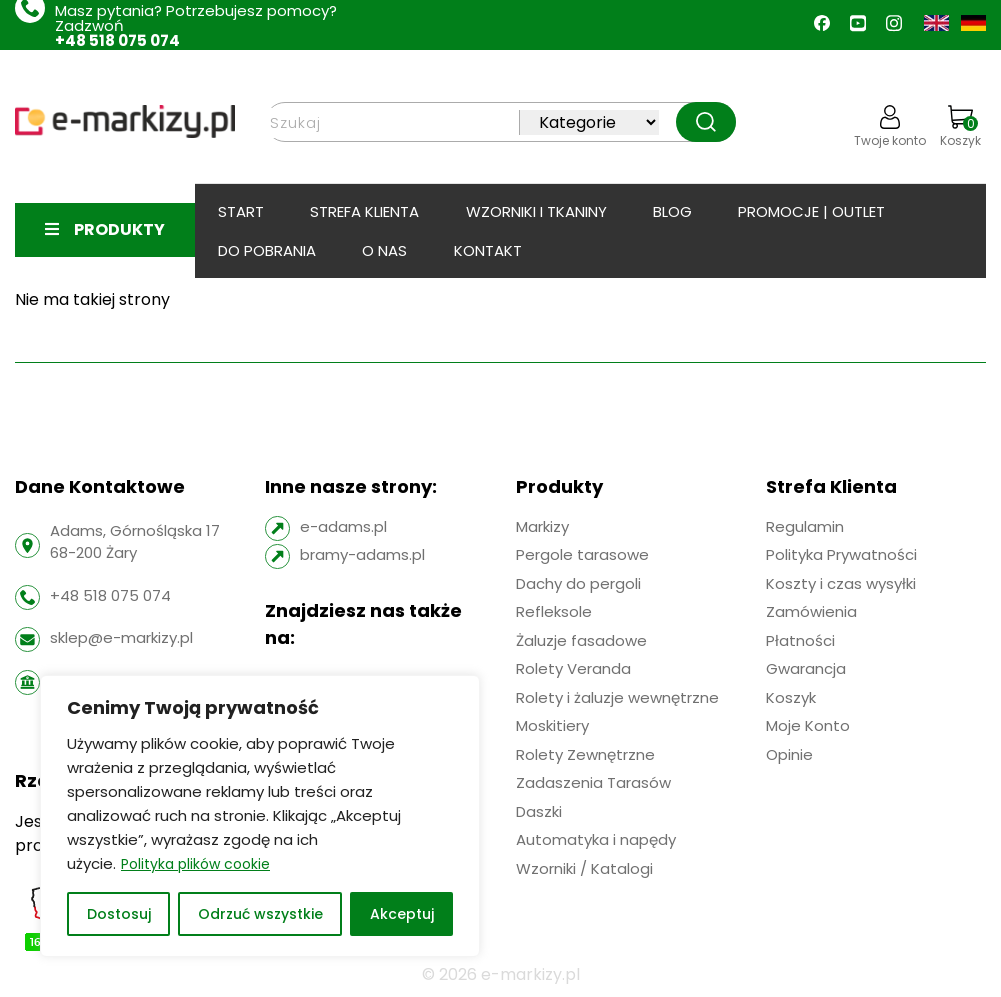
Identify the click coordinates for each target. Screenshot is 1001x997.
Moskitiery (552, 725)
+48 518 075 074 (117, 40)
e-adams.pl (343, 526)
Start (241, 211)
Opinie (789, 754)
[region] (260, 816)
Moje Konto (808, 725)
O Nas (384, 250)
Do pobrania (267, 250)
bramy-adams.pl (362, 554)
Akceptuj (402, 914)
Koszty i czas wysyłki (841, 583)
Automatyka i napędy (596, 839)
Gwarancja (806, 668)
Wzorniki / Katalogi (584, 868)
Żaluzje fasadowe (581, 640)
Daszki (539, 811)
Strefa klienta (364, 211)
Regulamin (805, 526)
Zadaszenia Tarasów (593, 782)
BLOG (672, 211)
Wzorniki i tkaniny (536, 211)
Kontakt (488, 250)
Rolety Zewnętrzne (585, 754)
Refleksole (554, 611)
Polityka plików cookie (195, 864)
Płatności (800, 640)
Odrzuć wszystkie (260, 914)
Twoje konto (890, 127)
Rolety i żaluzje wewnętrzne (617, 697)
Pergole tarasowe (582, 554)
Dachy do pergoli (578, 583)
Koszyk (960, 127)
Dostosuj (119, 914)
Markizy (542, 526)
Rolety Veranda (573, 668)
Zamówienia (811, 611)
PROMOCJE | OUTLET (811, 211)
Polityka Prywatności (841, 554)
